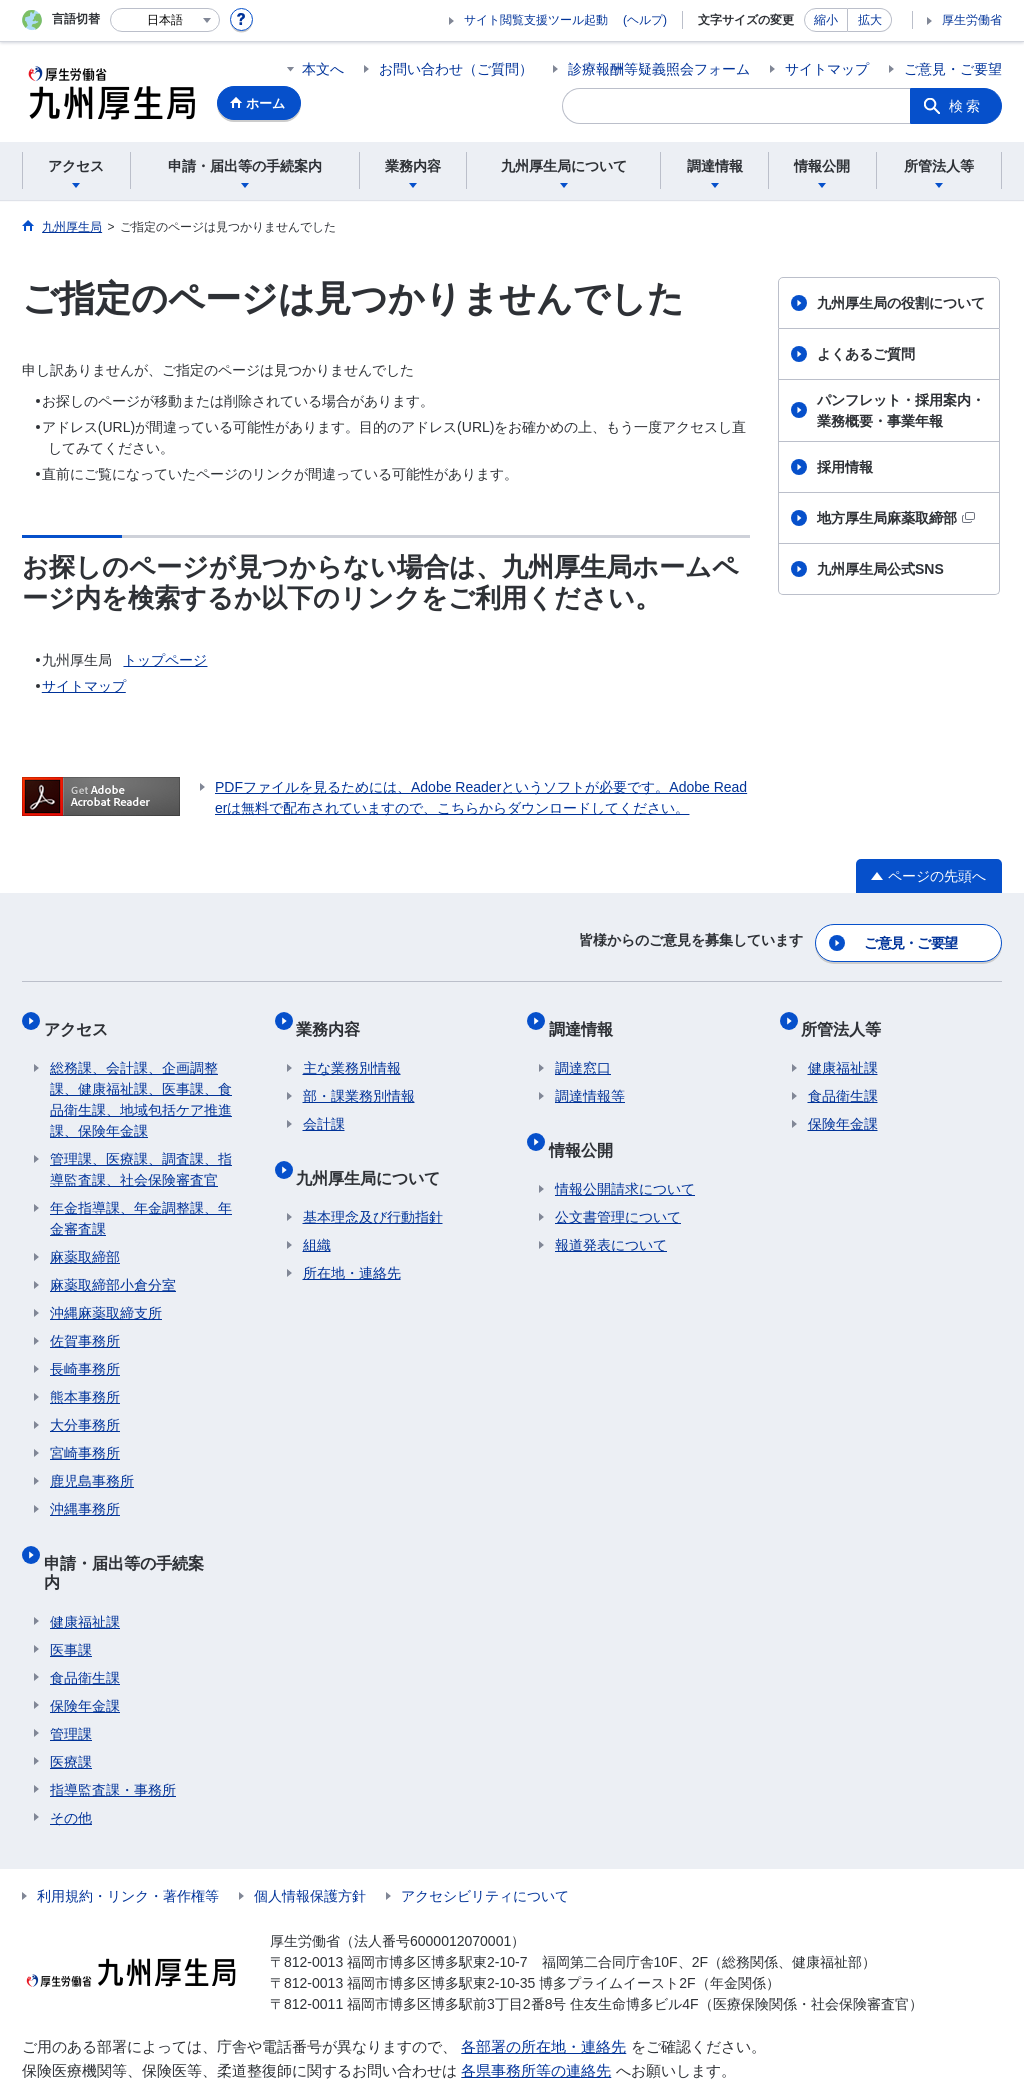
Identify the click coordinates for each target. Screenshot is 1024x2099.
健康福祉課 (85, 1571)
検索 (966, 106)
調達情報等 (590, 1078)
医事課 (71, 1599)
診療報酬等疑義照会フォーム (659, 69)
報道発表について (611, 1214)
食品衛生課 (85, 1627)
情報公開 (587, 1124)
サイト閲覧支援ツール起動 (536, 20)
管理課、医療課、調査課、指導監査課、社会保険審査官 (141, 1151)
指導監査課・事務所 (113, 1739)
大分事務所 (85, 1407)
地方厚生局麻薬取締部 (896, 518)
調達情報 (587, 1016)
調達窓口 (583, 1050)
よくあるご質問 (866, 354)
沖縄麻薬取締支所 (106, 1295)
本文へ (323, 69)
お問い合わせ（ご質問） (456, 69)
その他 (71, 1767)
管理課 (71, 1683)
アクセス (82, 1016)
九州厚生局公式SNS (880, 569)
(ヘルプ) (645, 20)
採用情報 (845, 467)
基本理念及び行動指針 (373, 1186)
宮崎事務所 (85, 1435)
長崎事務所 (85, 1351)
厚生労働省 (972, 20)
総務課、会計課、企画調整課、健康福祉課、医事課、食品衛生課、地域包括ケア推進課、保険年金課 (141, 1081)
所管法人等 (848, 1016)
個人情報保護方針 (310, 1845)
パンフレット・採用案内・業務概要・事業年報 (901, 410)
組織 (317, 1214)
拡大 (870, 20)
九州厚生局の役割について (901, 303)
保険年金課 (85, 1655)
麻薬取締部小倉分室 (113, 1267)
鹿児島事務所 (92, 1463)
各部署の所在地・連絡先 (543, 1995)
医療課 (71, 1711)
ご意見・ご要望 (953, 69)
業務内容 (335, 1016)
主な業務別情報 (352, 1050)
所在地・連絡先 (352, 1242)
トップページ (165, 660)
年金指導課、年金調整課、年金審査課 (141, 1200)
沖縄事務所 (85, 1491)
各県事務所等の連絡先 (536, 2020)
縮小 (826, 20)
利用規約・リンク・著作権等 (128, 1845)
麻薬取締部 (85, 1239)
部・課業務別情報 (359, 1078)
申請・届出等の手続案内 (138, 1537)
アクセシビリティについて (485, 1845)
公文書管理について (618, 1186)
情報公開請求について (625, 1158)
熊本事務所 (85, 1379)
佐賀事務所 (85, 1323)
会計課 (324, 1106)
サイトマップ (827, 69)
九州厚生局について (375, 1152)
